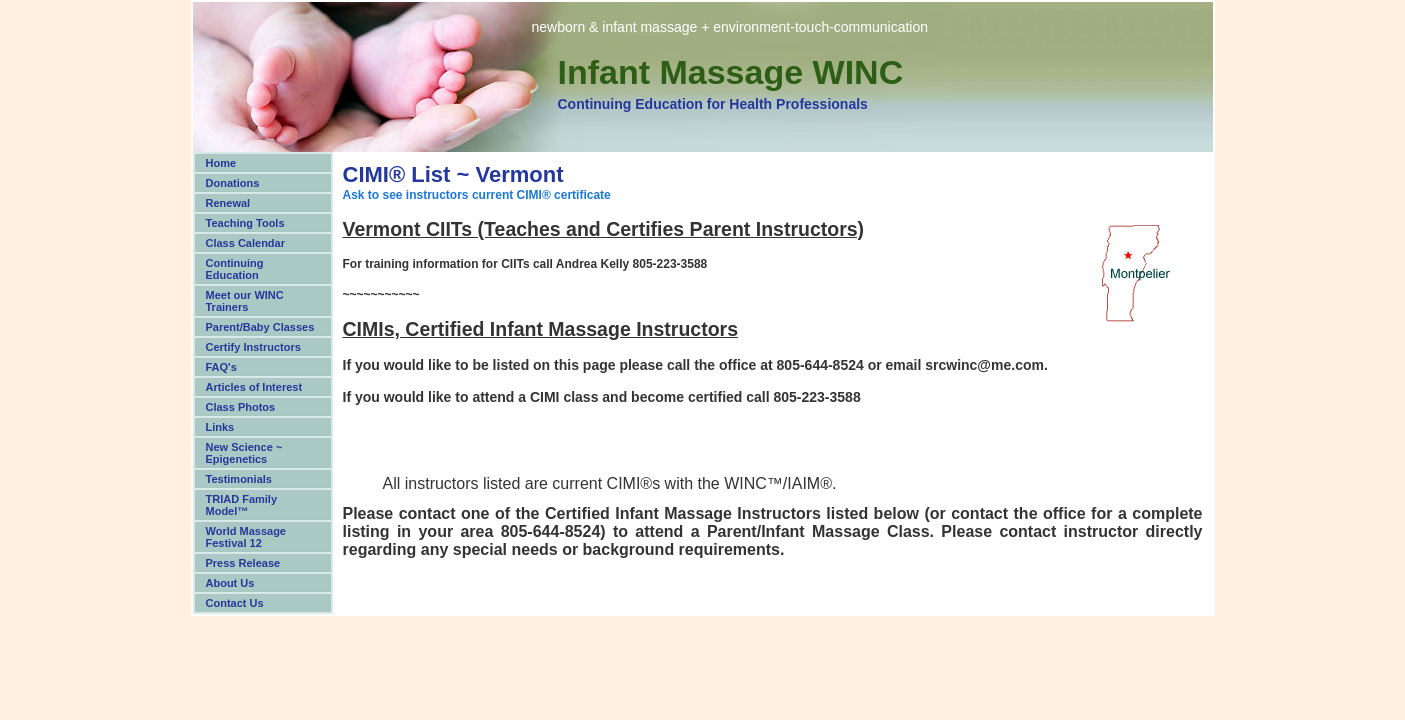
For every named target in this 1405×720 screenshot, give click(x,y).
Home (221, 163)
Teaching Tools (245, 223)
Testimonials (239, 479)
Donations (233, 183)
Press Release (243, 563)
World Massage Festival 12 (246, 537)
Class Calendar (245, 243)
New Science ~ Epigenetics (244, 453)
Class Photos (241, 407)
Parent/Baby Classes (260, 327)
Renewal (228, 203)
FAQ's (221, 367)
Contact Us (235, 603)
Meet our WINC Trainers (245, 301)
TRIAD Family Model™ (242, 505)
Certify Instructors (253, 347)
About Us (230, 583)
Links (220, 427)
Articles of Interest (254, 387)
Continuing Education (235, 269)
